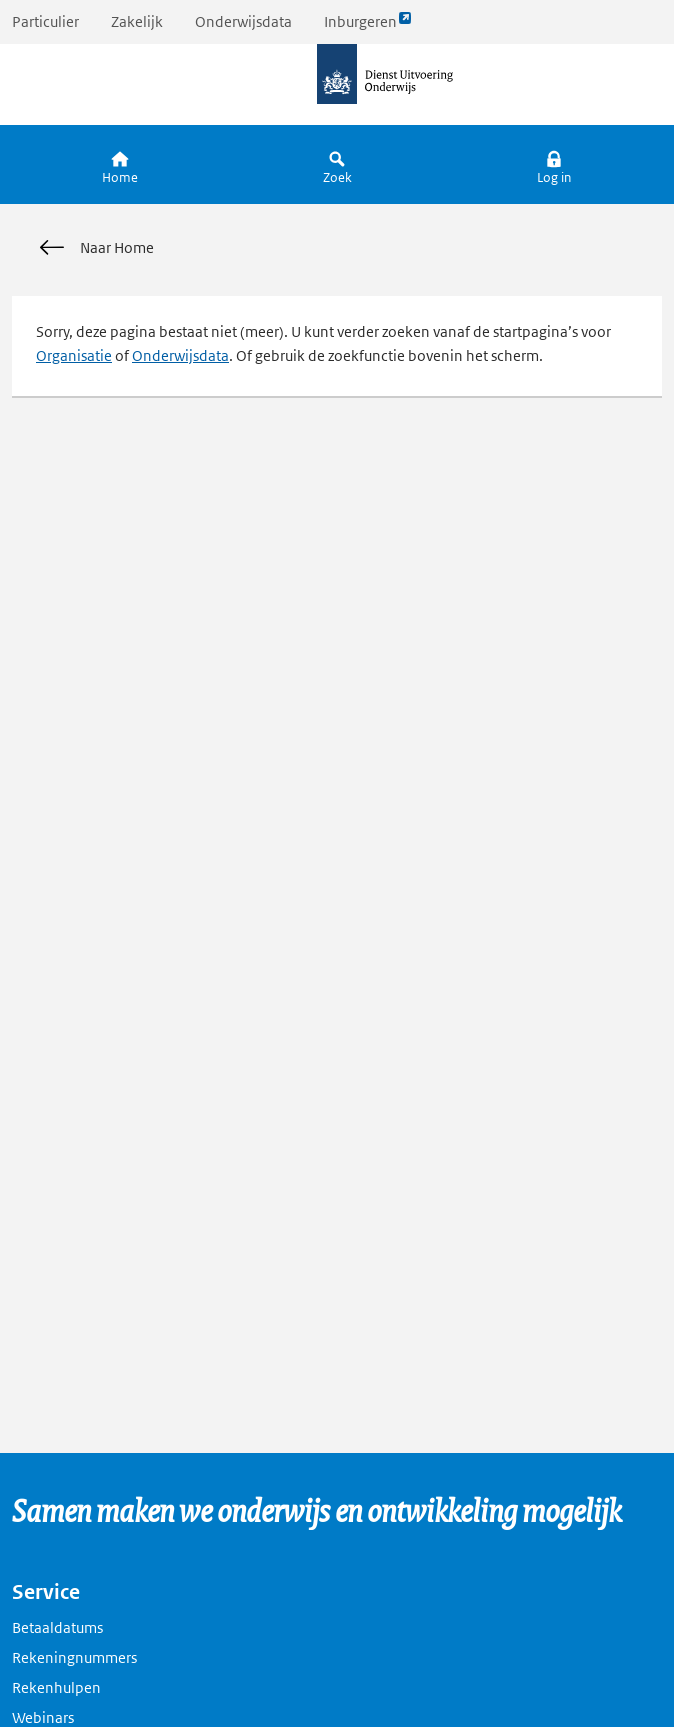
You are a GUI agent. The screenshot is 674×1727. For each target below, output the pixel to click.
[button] (553, 164)
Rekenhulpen (56, 1687)
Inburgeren (368, 26)
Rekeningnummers (74, 1657)
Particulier (45, 21)
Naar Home (95, 248)
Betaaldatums (57, 1627)
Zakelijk (137, 21)
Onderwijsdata (243, 21)
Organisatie (74, 355)
